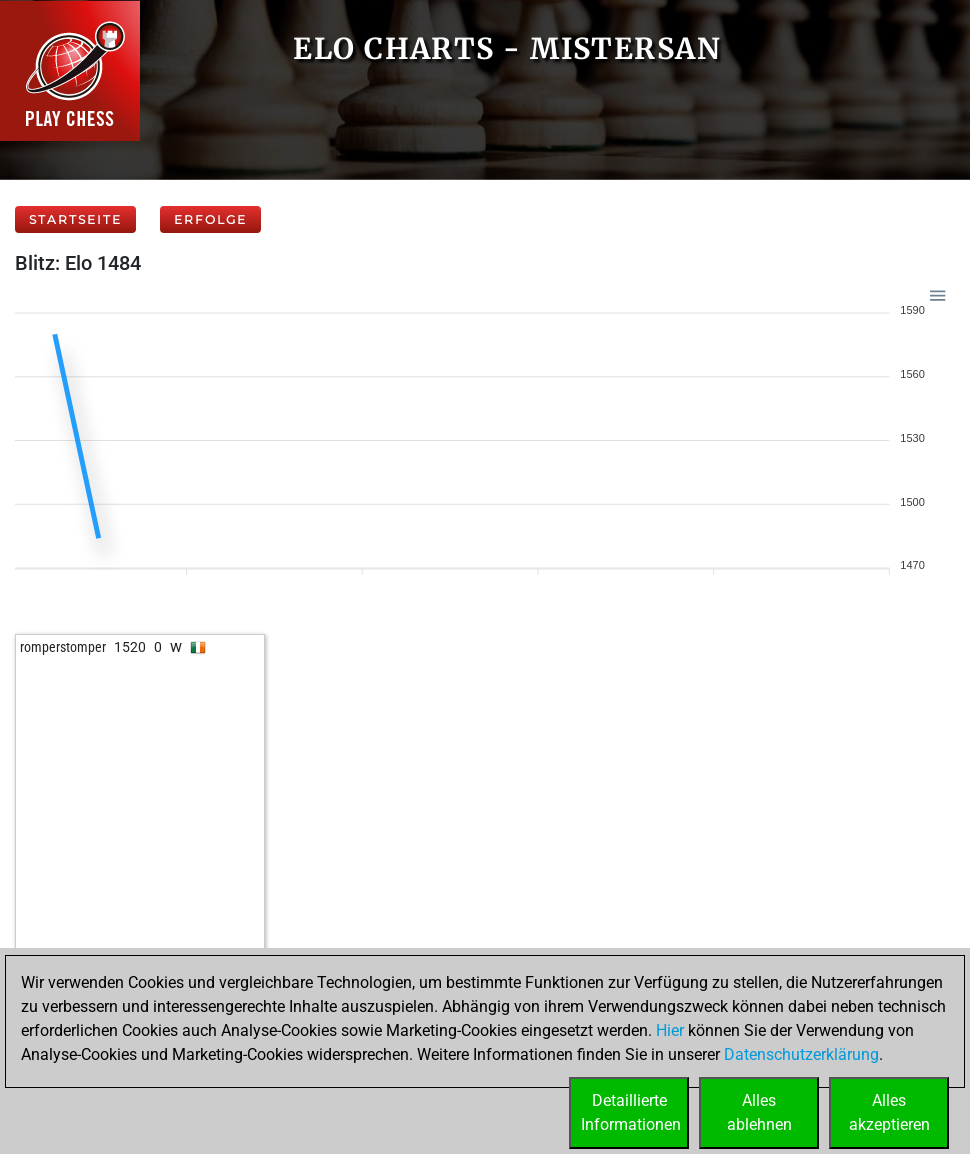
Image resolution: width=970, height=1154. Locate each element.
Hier (670, 1030)
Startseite (75, 219)
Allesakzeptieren (889, 1112)
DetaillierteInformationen (631, 1112)
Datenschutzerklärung (801, 1054)
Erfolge (210, 219)
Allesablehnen (759, 1112)
